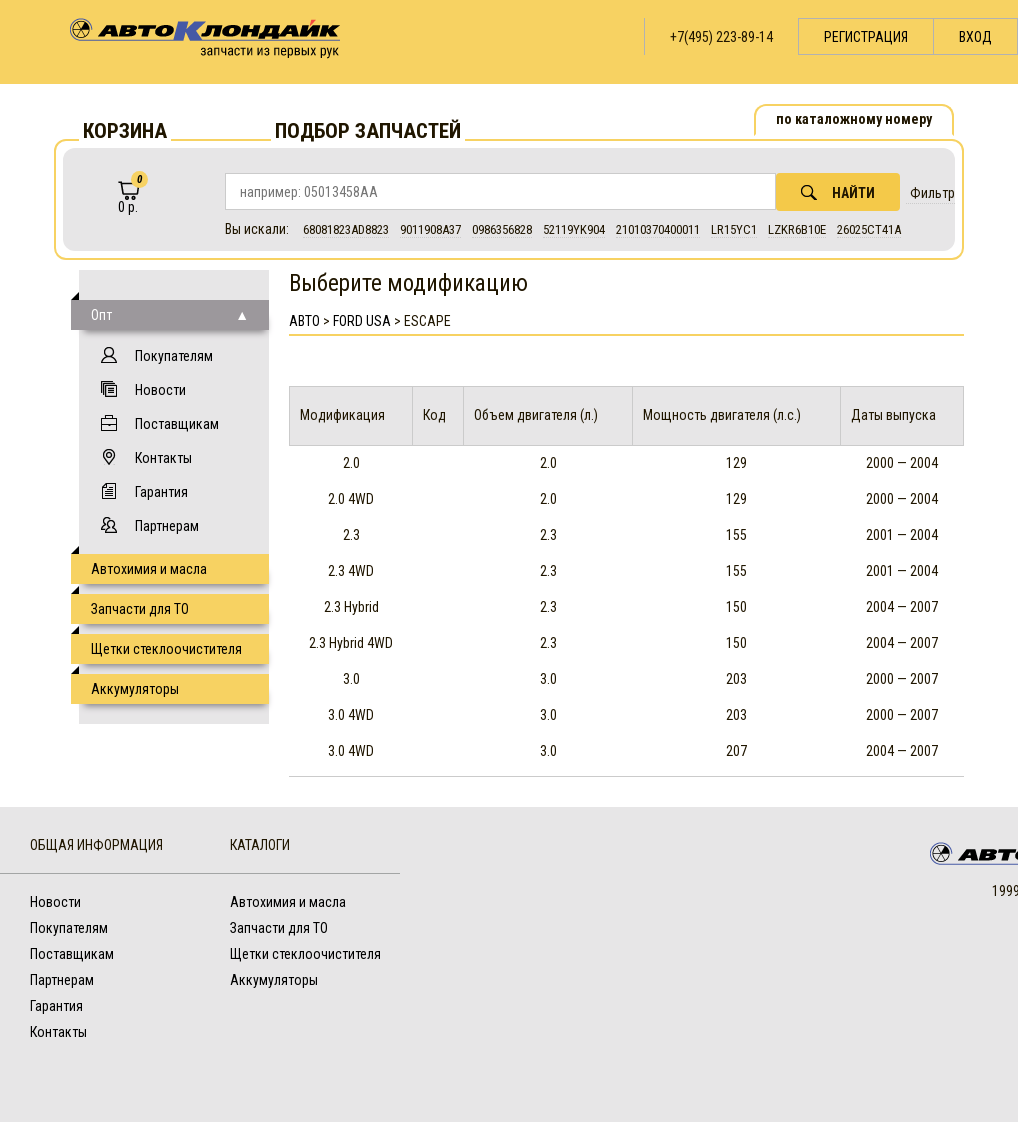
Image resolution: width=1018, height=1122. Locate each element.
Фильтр (932, 193)
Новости (160, 390)
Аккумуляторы (135, 689)
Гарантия (161, 492)
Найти (838, 192)
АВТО (304, 321)
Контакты (163, 458)
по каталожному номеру (854, 119)
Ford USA (362, 321)
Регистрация (866, 37)
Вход (975, 37)
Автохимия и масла (149, 569)
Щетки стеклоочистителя (166, 649)
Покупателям (174, 356)
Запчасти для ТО (140, 609)
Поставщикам (177, 424)
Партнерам (167, 526)
